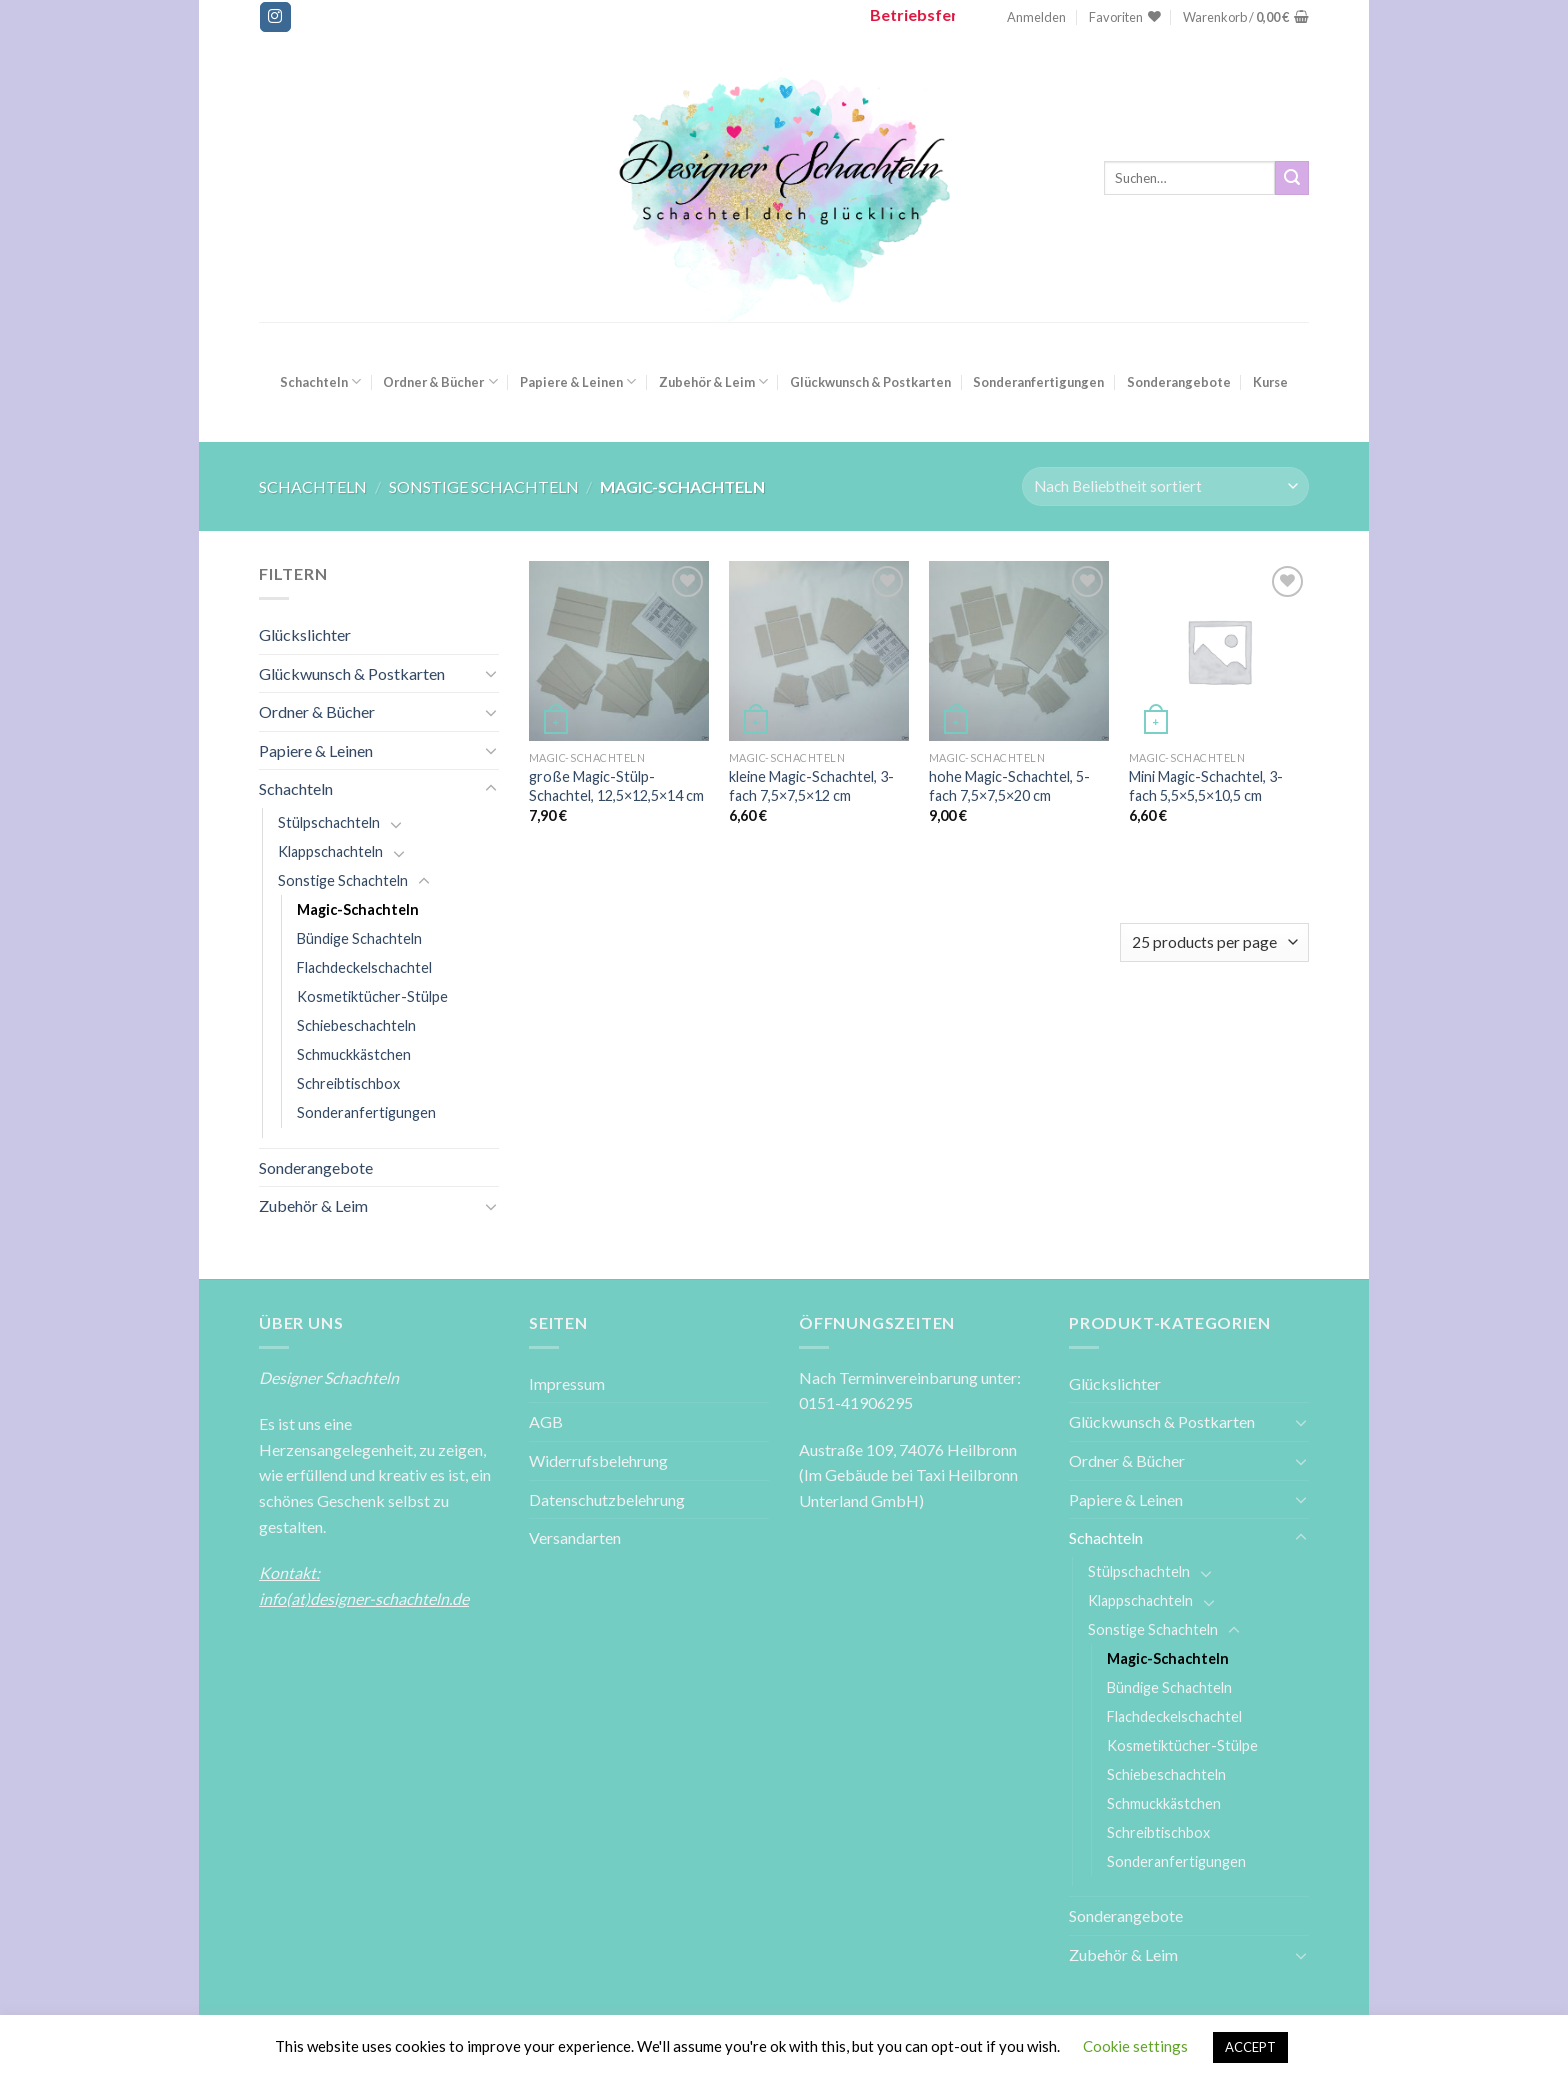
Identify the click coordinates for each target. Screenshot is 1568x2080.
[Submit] (1292, 178)
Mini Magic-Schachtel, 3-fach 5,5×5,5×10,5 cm (1206, 786)
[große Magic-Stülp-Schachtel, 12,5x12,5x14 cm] (619, 651)
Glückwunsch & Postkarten (870, 382)
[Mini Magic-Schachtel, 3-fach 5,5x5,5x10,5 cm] (1219, 651)
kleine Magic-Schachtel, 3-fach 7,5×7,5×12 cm (811, 786)
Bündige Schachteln (359, 938)
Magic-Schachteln (358, 909)
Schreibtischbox (348, 1083)
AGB (546, 1421)
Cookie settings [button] (1135, 2046)
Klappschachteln (330, 851)
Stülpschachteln (329, 822)
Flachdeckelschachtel (364, 967)
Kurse (1270, 382)
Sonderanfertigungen (1038, 382)
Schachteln (320, 381)
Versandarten (575, 1537)
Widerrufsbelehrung (598, 1460)
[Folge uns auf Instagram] (275, 17)
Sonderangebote (1179, 382)
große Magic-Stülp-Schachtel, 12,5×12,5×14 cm (616, 786)
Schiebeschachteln (356, 1025)
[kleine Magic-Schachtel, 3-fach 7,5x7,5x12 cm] (819, 651)
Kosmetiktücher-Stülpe (372, 996)
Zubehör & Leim (713, 381)
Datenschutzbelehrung (607, 1499)
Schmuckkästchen (354, 1054)
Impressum (567, 1383)
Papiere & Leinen (578, 381)
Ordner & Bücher (440, 381)
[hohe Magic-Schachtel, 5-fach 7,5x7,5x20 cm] (1019, 651)
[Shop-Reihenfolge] (1165, 486)
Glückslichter (305, 634)
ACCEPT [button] (1250, 2047)
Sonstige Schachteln (484, 486)
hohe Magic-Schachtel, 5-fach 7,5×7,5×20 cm (1009, 786)
